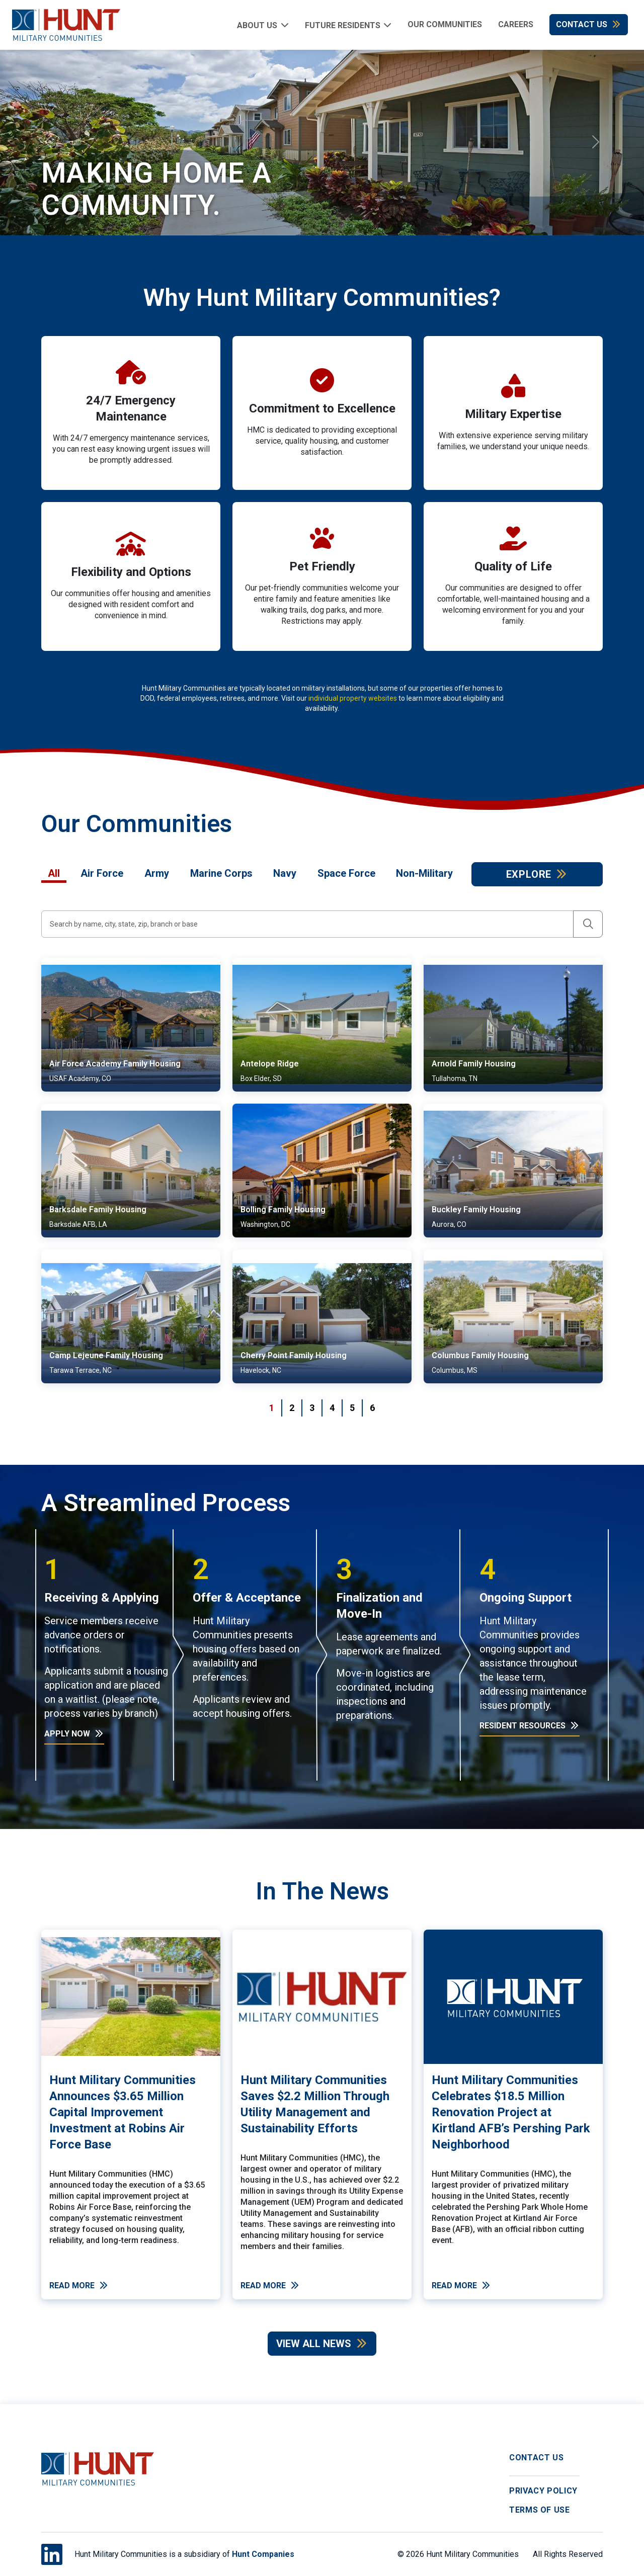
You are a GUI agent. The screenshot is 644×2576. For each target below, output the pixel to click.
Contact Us (588, 24)
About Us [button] (257, 25)
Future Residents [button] (342, 25)
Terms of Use (539, 2510)
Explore (537, 874)
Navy (284, 873)
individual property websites (352, 698)
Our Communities (445, 24)
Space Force (346, 873)
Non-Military (424, 873)
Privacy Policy (543, 2491)
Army (156, 873)
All (54, 873)
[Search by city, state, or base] (307, 924)
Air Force (101, 873)
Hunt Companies (263, 2554)
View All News (322, 2344)
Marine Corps (221, 873)
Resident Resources (529, 1725)
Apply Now (74, 1733)
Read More (79, 2285)
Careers (515, 24)
